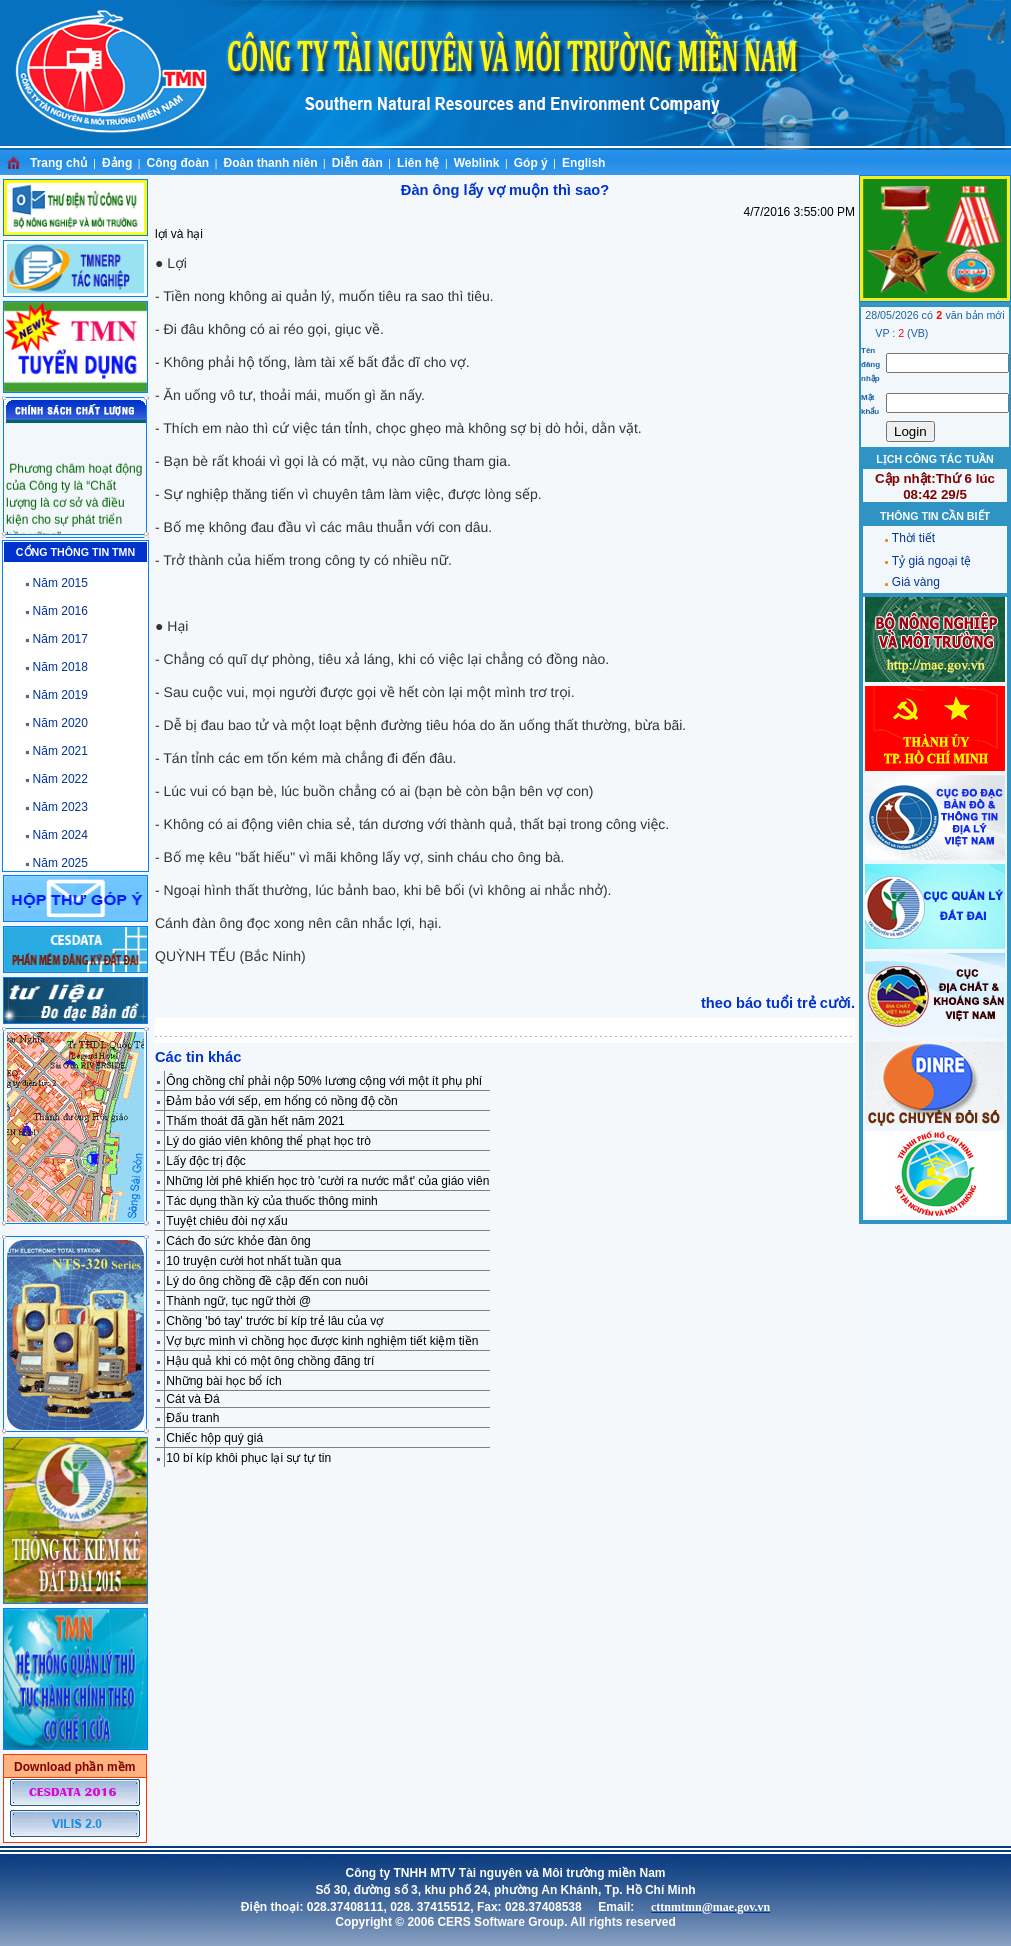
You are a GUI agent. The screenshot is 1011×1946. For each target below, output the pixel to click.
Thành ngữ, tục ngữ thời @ (238, 1301)
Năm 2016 (60, 611)
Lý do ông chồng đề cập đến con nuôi (266, 1281)
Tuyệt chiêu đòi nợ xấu (226, 1221)
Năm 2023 (60, 807)
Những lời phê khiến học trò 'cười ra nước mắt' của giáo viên (327, 1181)
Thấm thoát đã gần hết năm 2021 (255, 1121)
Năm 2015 (60, 583)
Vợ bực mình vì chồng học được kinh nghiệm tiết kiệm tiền (322, 1341)
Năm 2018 (60, 667)
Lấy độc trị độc (205, 1161)
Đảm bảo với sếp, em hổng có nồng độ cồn (281, 1101)
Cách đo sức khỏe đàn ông (238, 1241)
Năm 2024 (60, 835)
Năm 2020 (60, 723)
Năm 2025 (60, 863)
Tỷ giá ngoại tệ (931, 561)
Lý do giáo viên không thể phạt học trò (268, 1141)
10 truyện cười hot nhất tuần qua (253, 1261)
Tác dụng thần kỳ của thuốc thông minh (271, 1201)
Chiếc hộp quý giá (214, 1438)
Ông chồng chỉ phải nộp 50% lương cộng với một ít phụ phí (324, 1081)
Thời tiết (913, 538)
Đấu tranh (192, 1418)
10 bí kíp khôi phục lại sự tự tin (248, 1458)
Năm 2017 (60, 639)
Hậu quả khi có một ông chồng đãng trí (270, 1361)
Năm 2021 (60, 751)
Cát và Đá (192, 1399)
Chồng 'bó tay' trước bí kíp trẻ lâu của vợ (274, 1321)
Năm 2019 (60, 695)
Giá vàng (916, 582)
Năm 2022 (60, 779)
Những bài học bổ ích (223, 1381)
